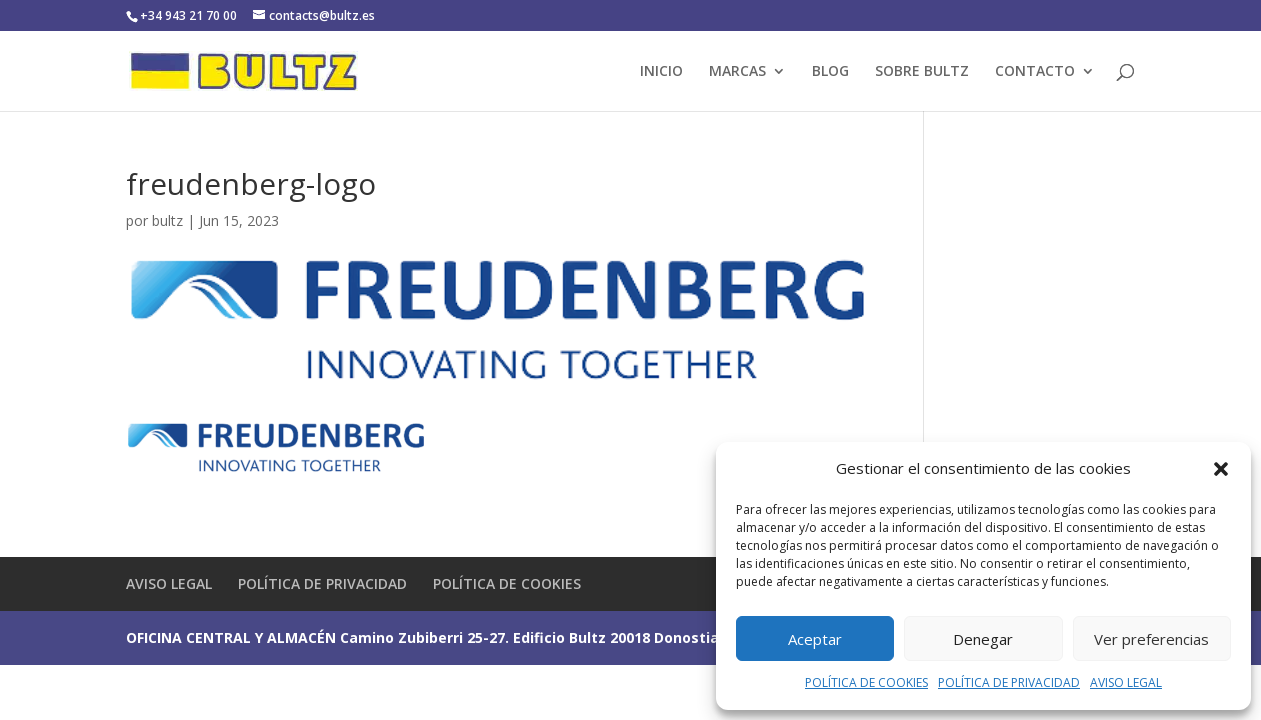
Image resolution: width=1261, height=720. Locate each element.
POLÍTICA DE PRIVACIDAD (1009, 682)
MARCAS (737, 72)
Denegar (983, 639)
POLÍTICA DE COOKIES (866, 682)
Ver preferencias (1151, 639)
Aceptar (815, 639)
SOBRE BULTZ (922, 72)
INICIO (661, 72)
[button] (1221, 469)
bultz (167, 220)
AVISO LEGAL (1126, 682)
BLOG (830, 72)
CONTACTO (1035, 72)
